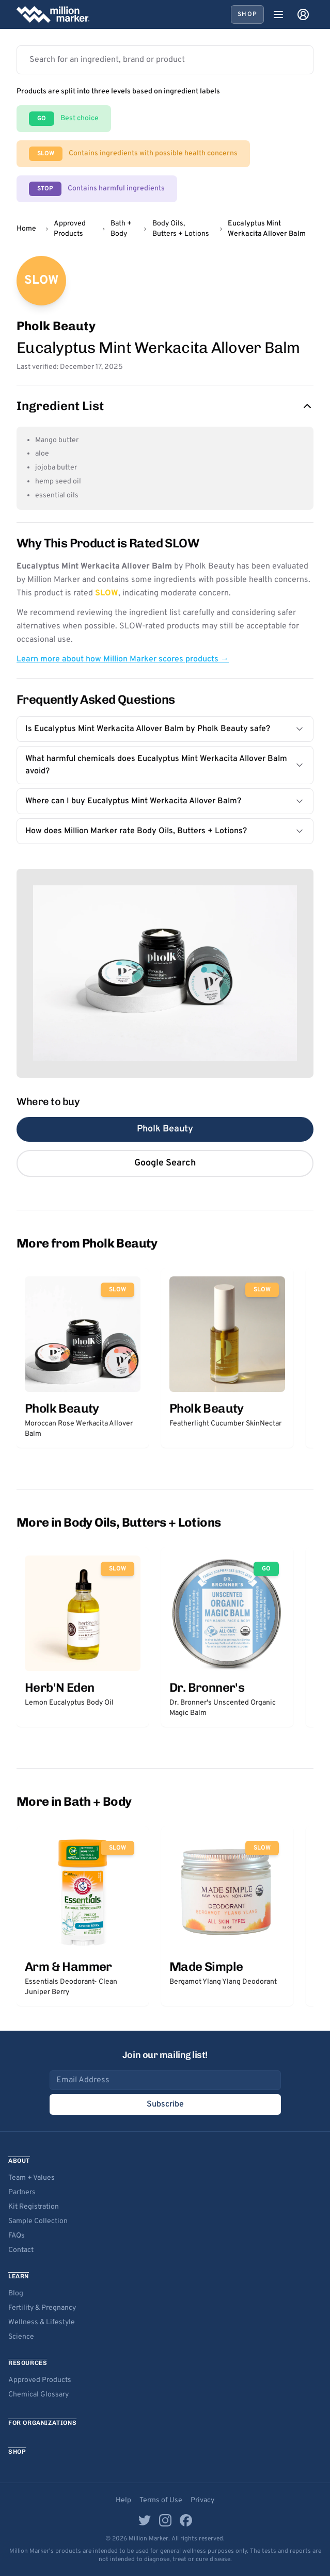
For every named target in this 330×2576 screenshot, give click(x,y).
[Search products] (165, 59)
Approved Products (70, 228)
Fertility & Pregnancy (42, 2308)
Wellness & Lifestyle (41, 2322)
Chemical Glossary (38, 2394)
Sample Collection (38, 2221)
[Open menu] (278, 14)
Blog (15, 2293)
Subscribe (165, 2104)
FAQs (16, 2235)
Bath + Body (121, 228)
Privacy (202, 2500)
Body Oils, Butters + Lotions (180, 228)
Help (123, 2500)
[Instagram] (165, 2520)
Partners (22, 2192)
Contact (21, 2250)
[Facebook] (186, 2520)
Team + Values (31, 2178)
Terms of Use (160, 2500)
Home (26, 228)
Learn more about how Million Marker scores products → (123, 659)
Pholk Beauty (165, 1129)
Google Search (165, 1163)
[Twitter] (144, 2520)
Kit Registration (33, 2206)
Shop (247, 14)
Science (21, 2336)
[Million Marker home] (53, 14)
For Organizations (42, 2422)
